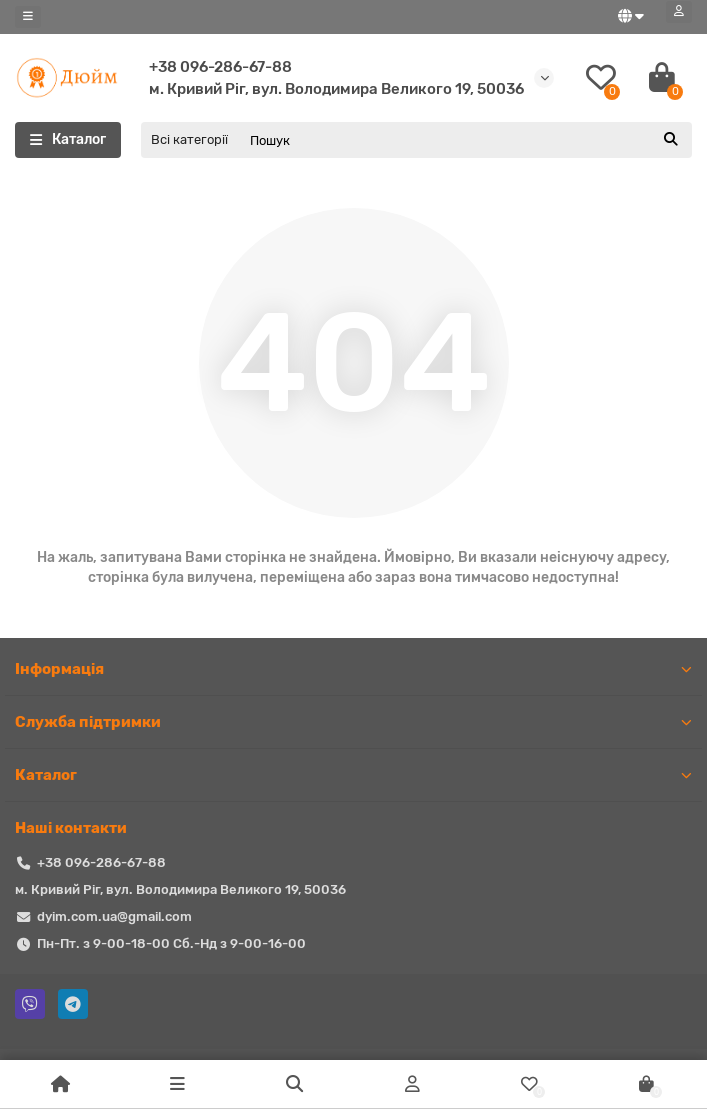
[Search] (465, 140)
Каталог (353, 775)
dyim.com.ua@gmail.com (114, 916)
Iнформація (353, 669)
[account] (679, 12)
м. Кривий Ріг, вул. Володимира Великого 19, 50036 (336, 89)
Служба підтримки (353, 722)
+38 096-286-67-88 (220, 67)
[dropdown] (28, 17)
